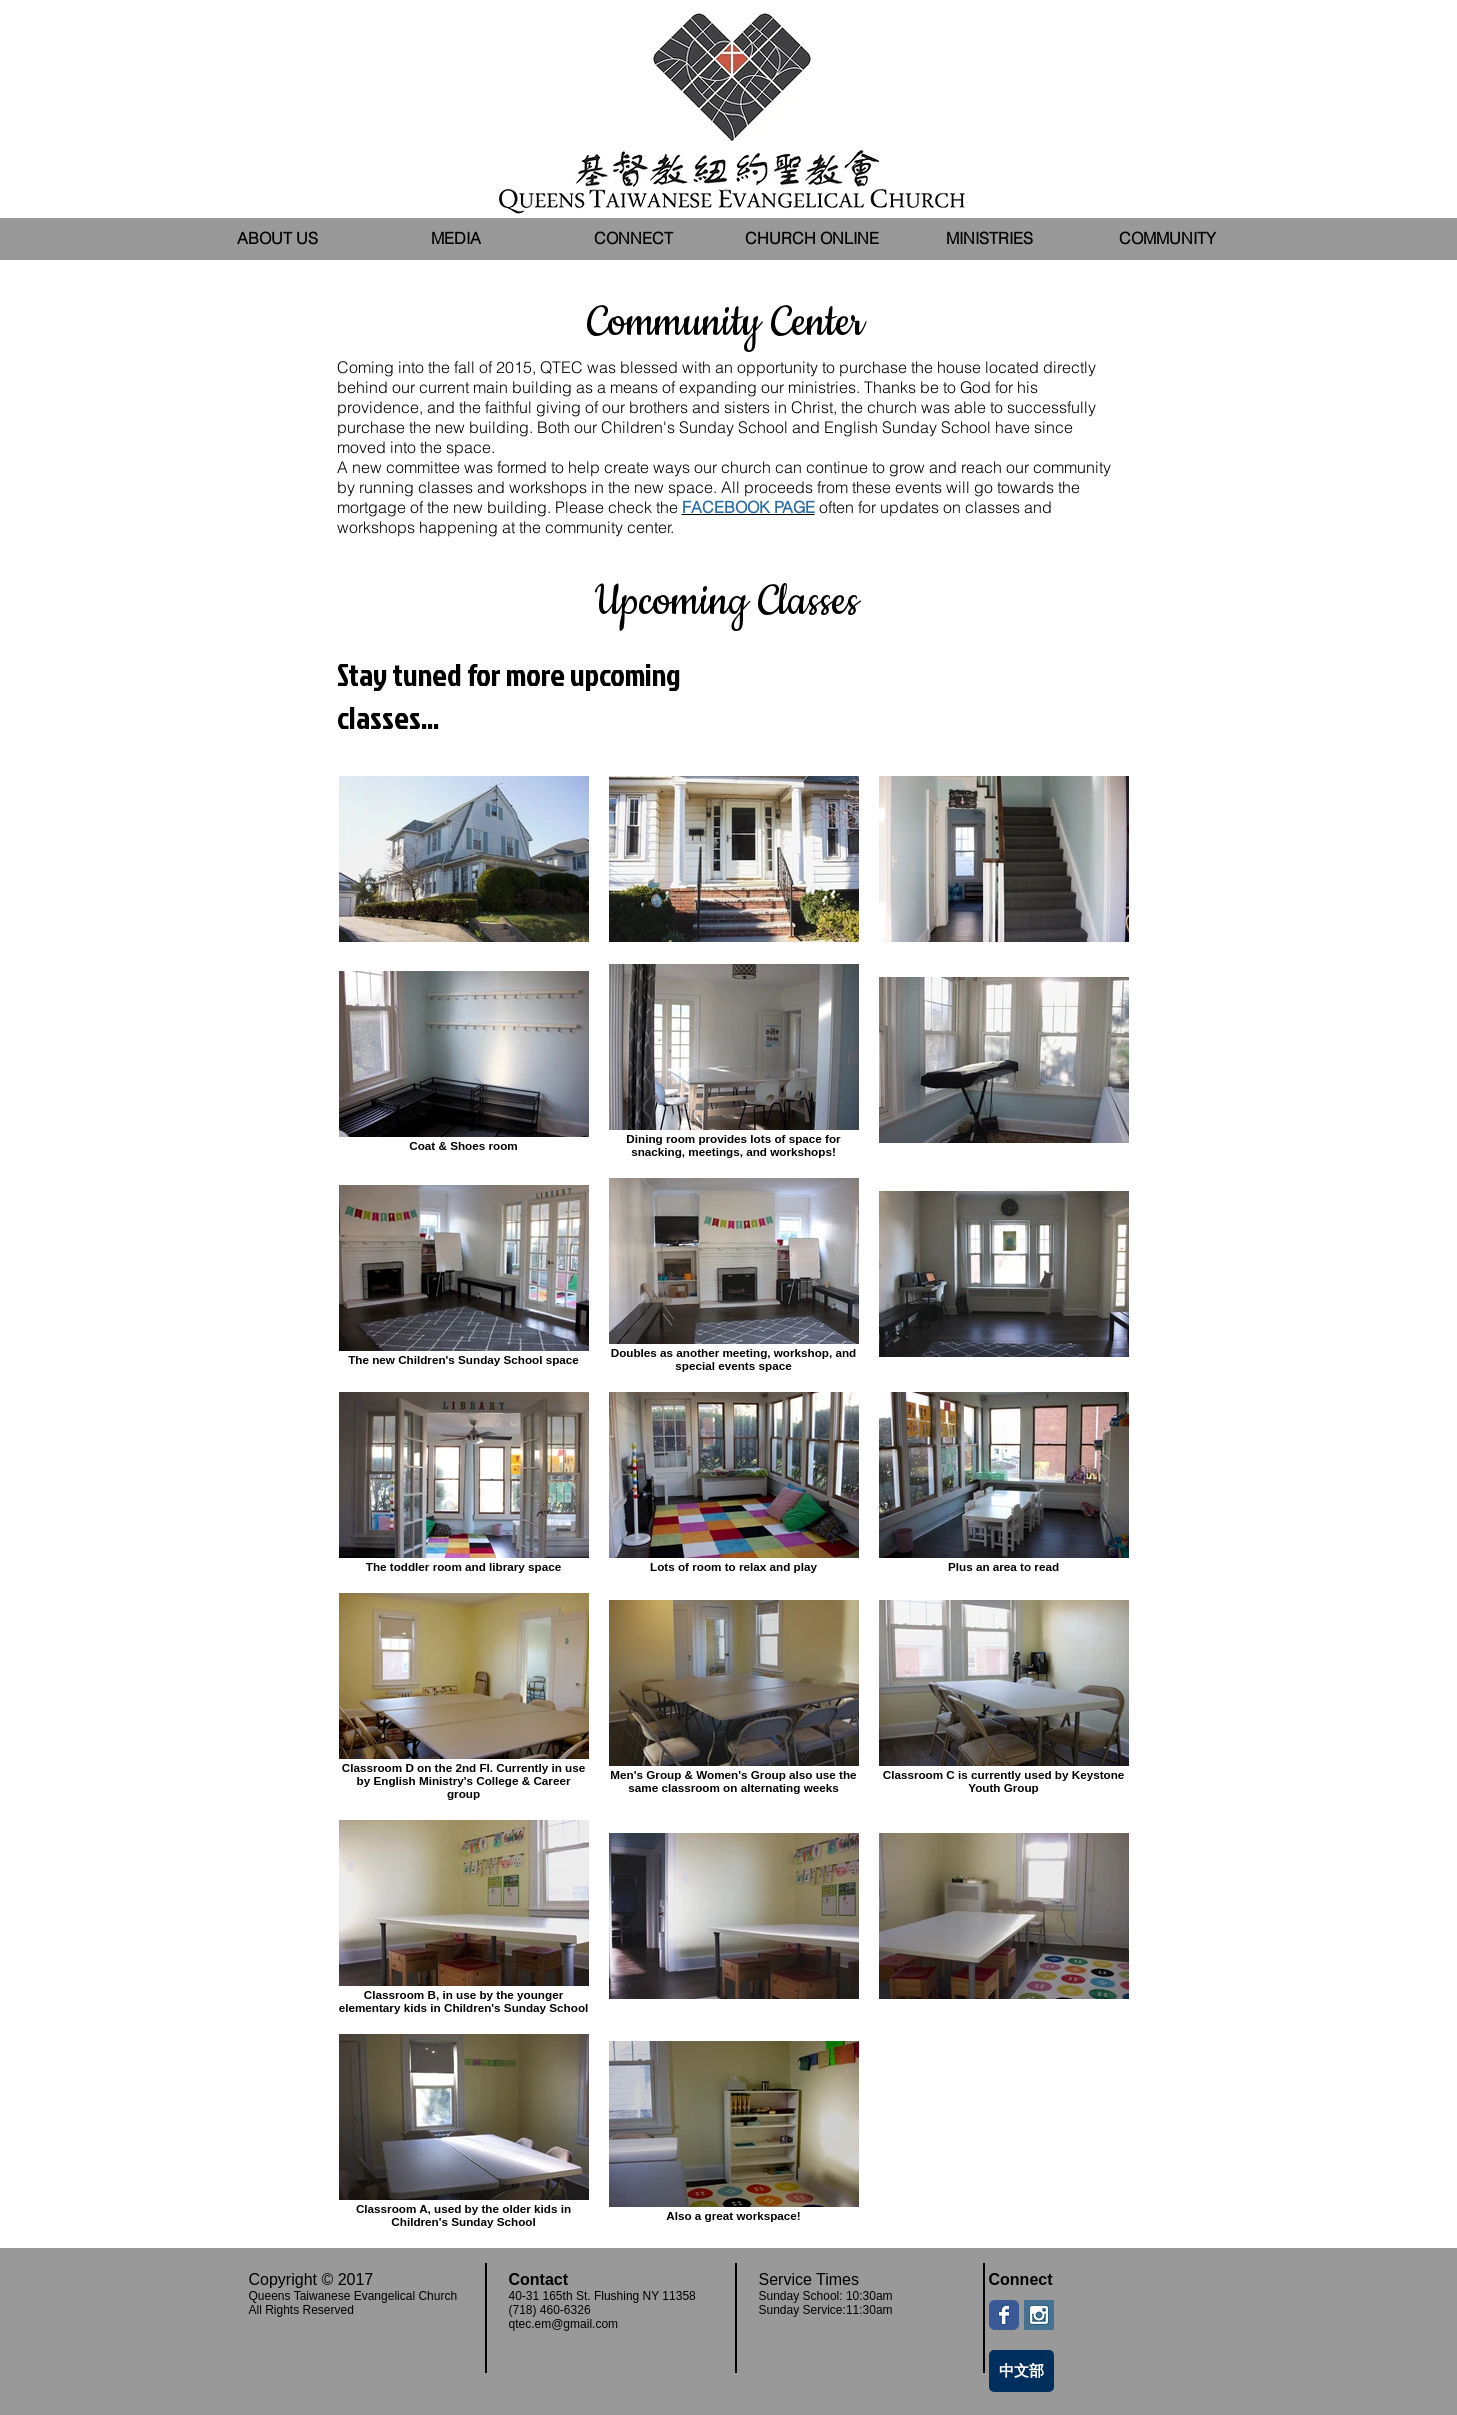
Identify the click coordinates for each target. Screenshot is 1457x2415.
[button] (456, 238)
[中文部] (1021, 2371)
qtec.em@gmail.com (564, 2324)
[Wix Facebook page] (1004, 2315)
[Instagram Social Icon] (1039, 2315)
